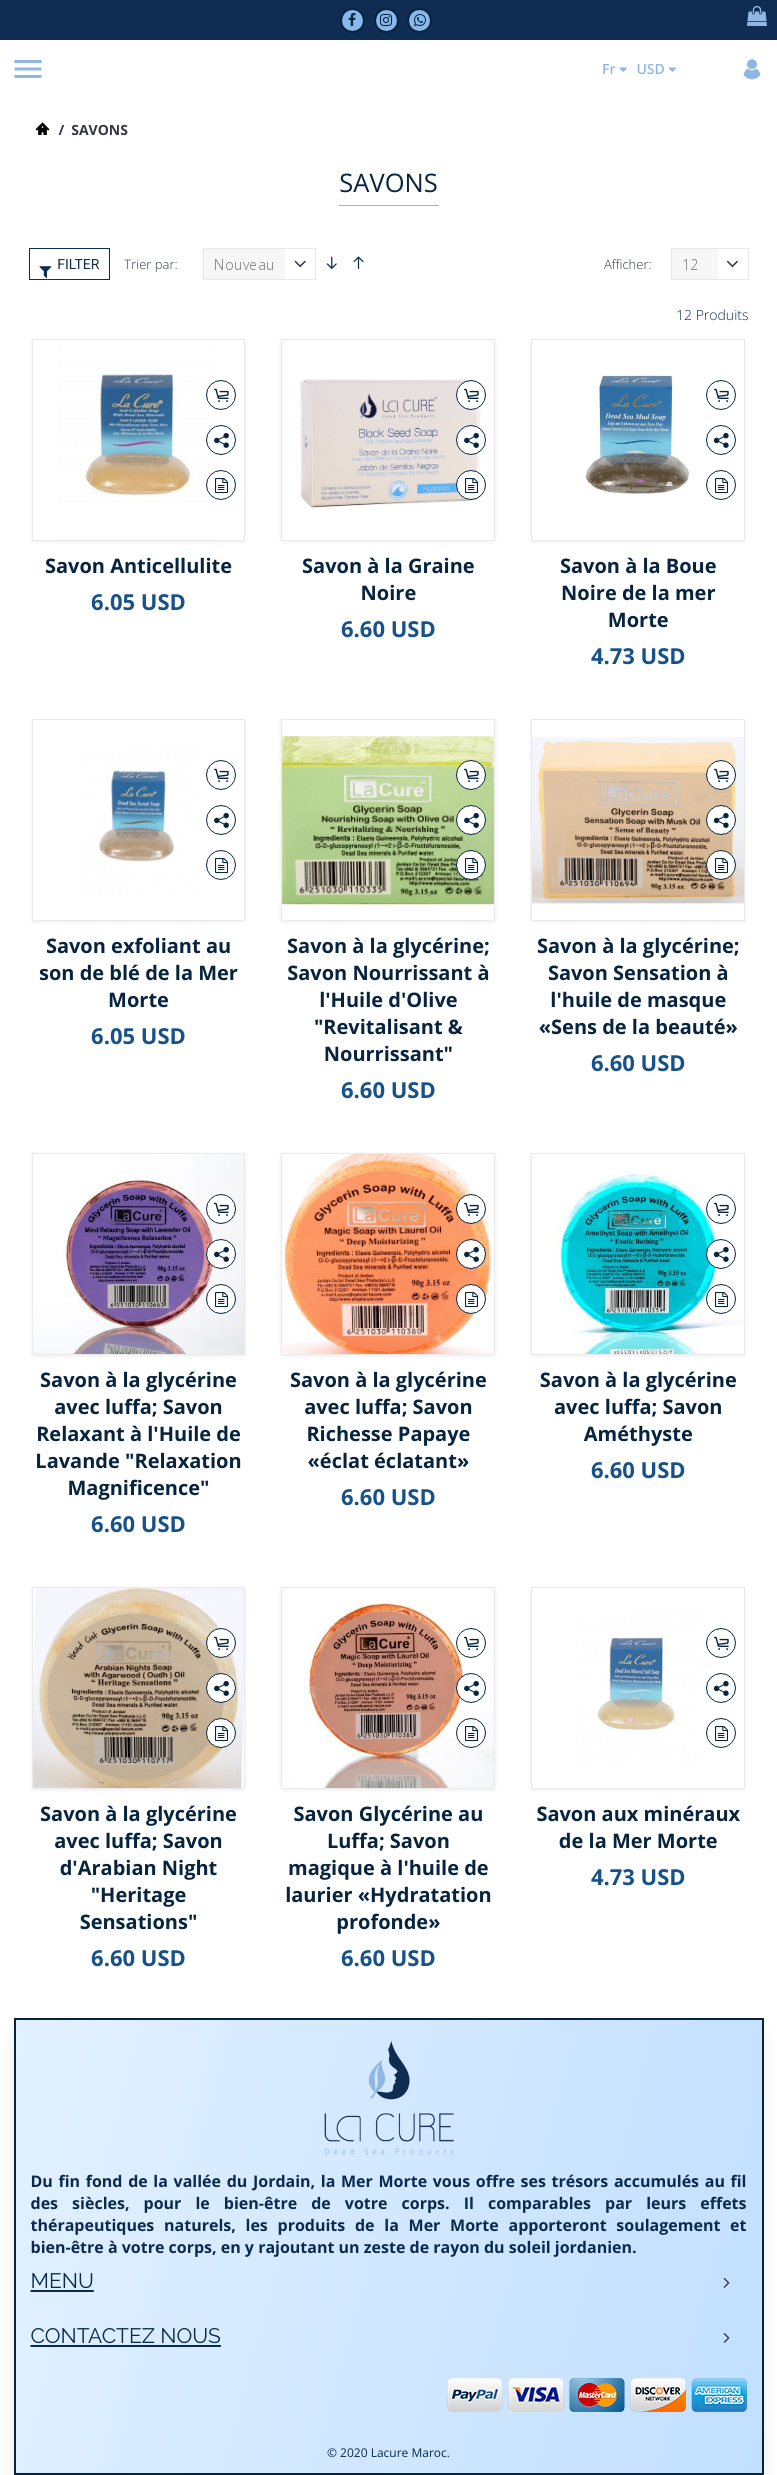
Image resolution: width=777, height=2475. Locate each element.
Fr (605, 69)
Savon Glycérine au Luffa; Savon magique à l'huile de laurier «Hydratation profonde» (388, 1867)
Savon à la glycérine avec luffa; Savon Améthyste (638, 1406)
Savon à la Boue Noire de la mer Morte (638, 592)
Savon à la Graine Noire (388, 579)
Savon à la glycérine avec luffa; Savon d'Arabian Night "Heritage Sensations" (138, 1867)
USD (646, 69)
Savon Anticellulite (138, 565)
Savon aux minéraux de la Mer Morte (638, 1827)
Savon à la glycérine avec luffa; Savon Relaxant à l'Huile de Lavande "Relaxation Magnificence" (138, 1433)
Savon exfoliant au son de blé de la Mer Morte (138, 972)
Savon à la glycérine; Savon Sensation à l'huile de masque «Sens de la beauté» (638, 986)
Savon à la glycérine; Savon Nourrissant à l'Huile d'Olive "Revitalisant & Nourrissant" (388, 999)
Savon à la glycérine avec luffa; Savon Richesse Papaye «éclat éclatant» (388, 1420)
